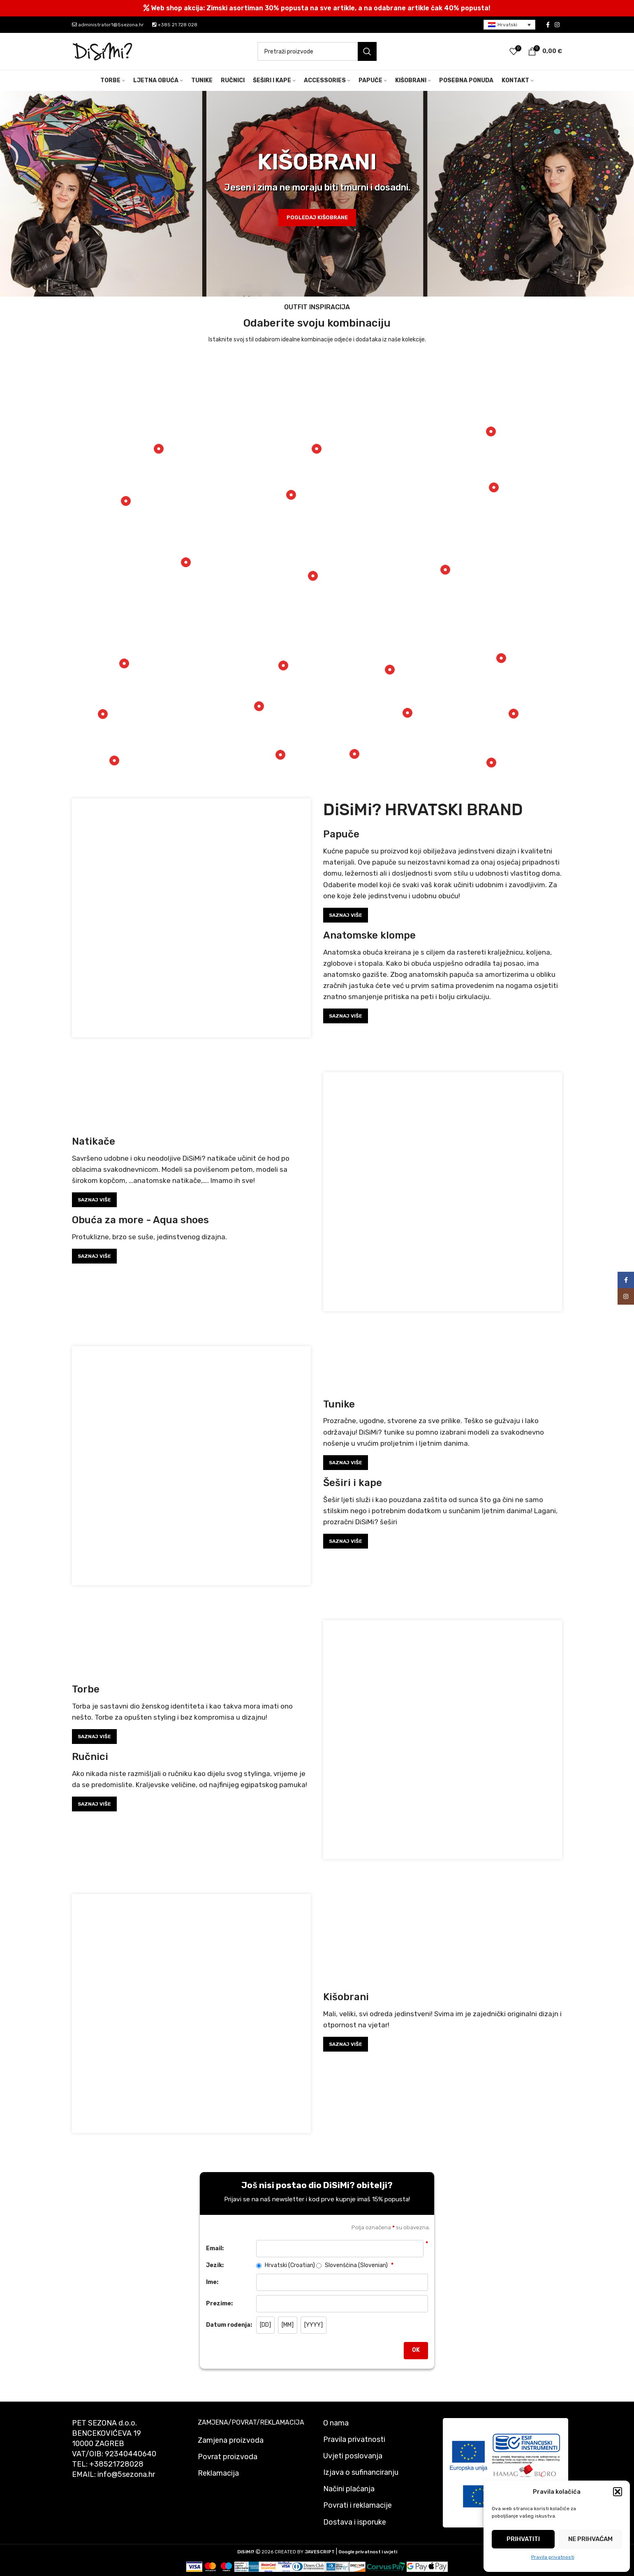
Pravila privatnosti (552, 2557)
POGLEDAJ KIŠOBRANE (317, 217)
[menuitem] (509, 25)
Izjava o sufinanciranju (360, 2472)
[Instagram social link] (557, 24)
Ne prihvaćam (590, 2539)
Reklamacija (218, 2473)
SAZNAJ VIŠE (345, 915)
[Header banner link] (317, 8)
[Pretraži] (317, 51)
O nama (336, 2423)
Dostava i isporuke (354, 2522)
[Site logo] (103, 51)
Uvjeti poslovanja (352, 2455)
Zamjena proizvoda (231, 2440)
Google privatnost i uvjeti (367, 2552)
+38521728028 (116, 2464)
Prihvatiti (523, 2539)
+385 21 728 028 (174, 25)
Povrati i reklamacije (357, 2505)
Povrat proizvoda (227, 2456)
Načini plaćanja (349, 2488)
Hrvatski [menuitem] (507, 25)
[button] (617, 2492)
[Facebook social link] (548, 24)
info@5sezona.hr (126, 2474)
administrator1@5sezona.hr (108, 25)
